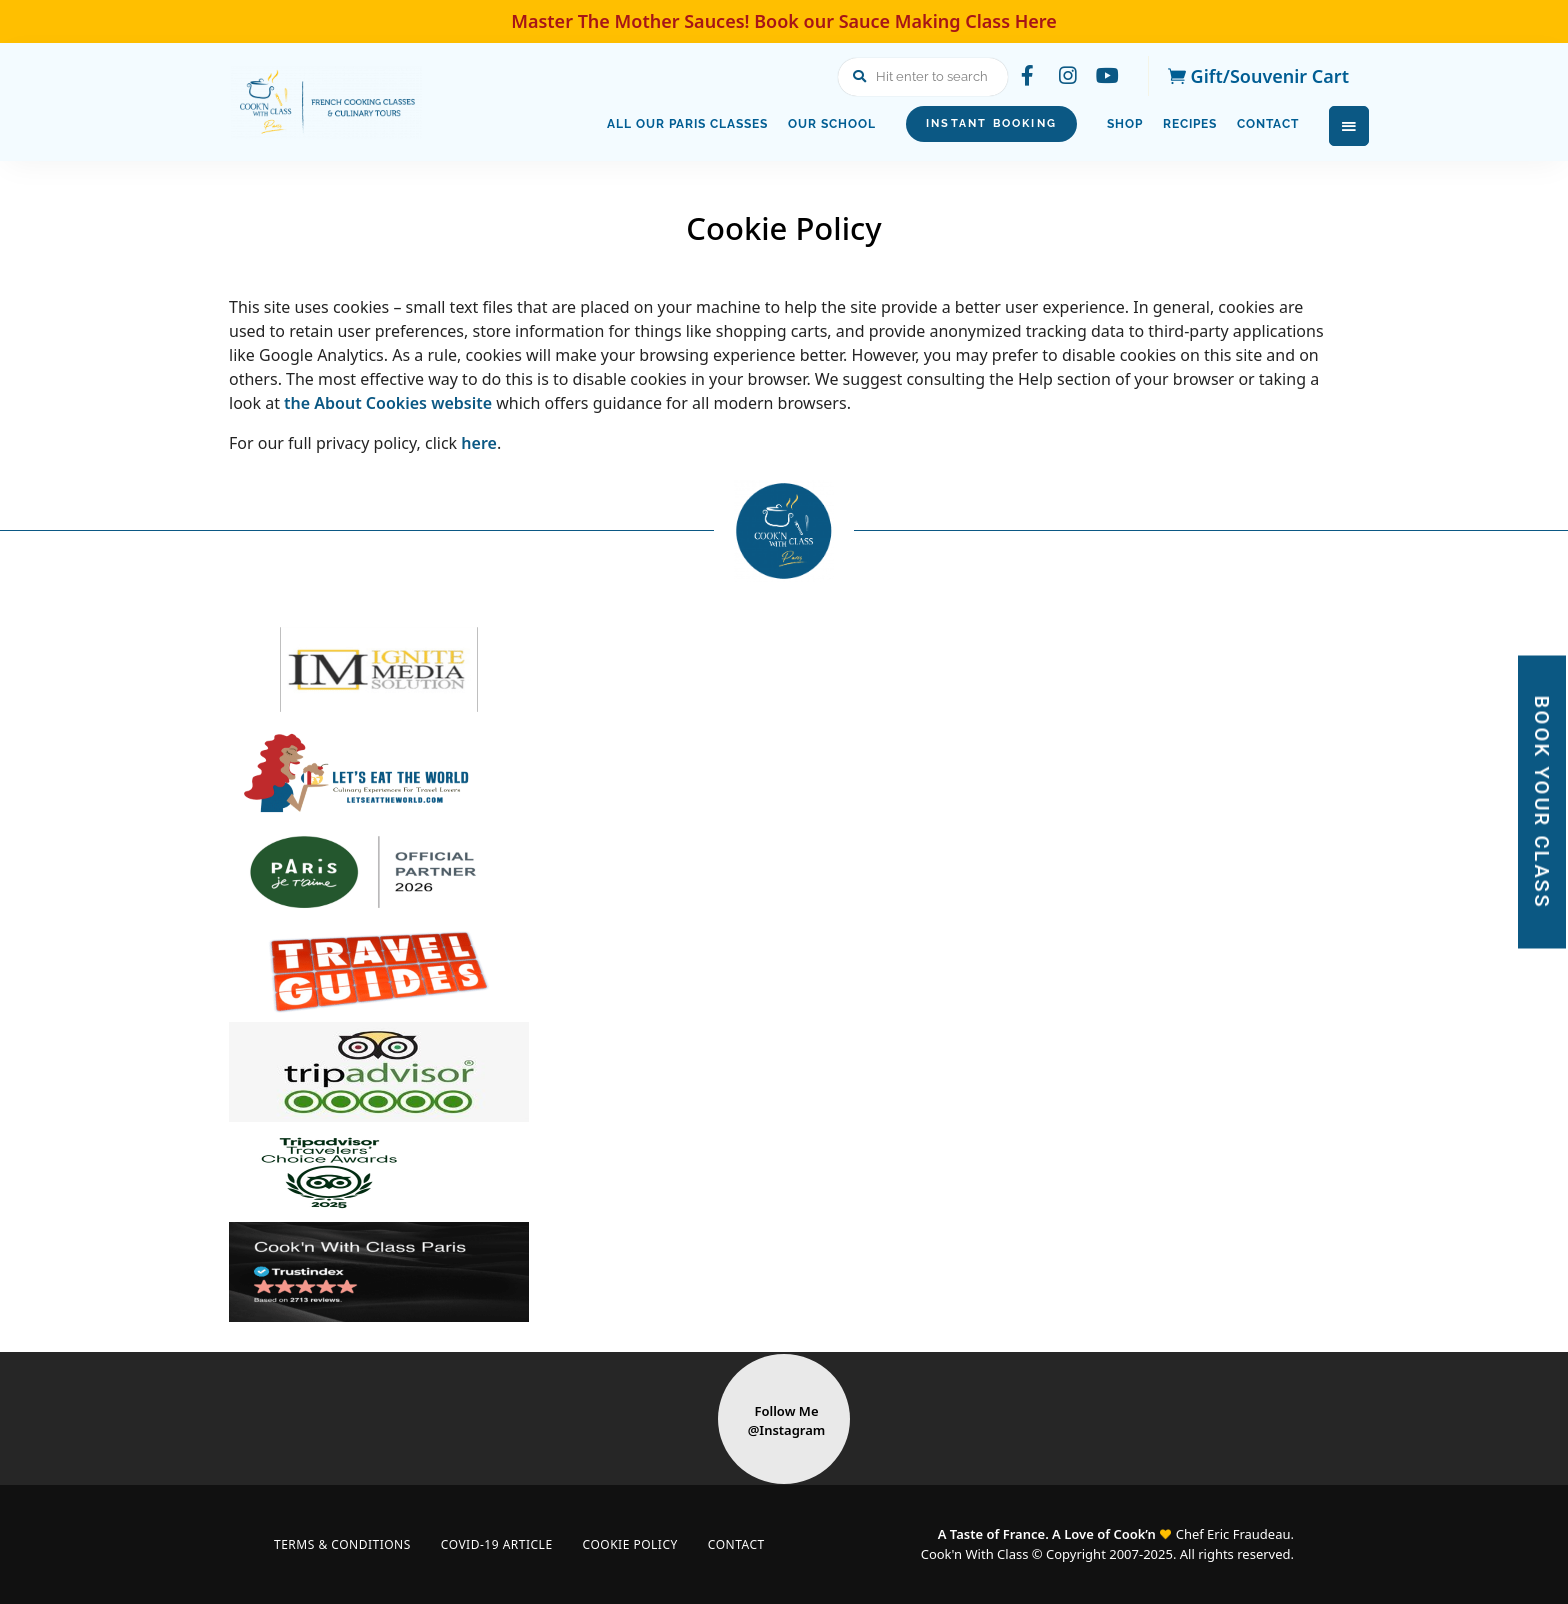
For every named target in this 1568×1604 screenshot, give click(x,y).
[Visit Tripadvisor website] (784, 1072)
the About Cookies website (388, 403)
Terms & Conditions (342, 1544)
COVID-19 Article (497, 1544)
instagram (1068, 76)
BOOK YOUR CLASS (1542, 802)
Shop (1125, 124)
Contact (1268, 124)
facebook (1028, 76)
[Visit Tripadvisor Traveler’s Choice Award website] (784, 1172)
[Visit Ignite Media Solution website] (784, 672)
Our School (832, 124)
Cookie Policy (630, 1544)
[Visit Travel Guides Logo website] (784, 972)
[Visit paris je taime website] (784, 872)
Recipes (1190, 124)
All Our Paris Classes (687, 124)
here (479, 443)
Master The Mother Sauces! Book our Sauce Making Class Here (784, 21)
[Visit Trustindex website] (784, 1272)
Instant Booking (991, 123)
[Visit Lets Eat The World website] (784, 772)
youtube (1108, 76)
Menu (1349, 126)
